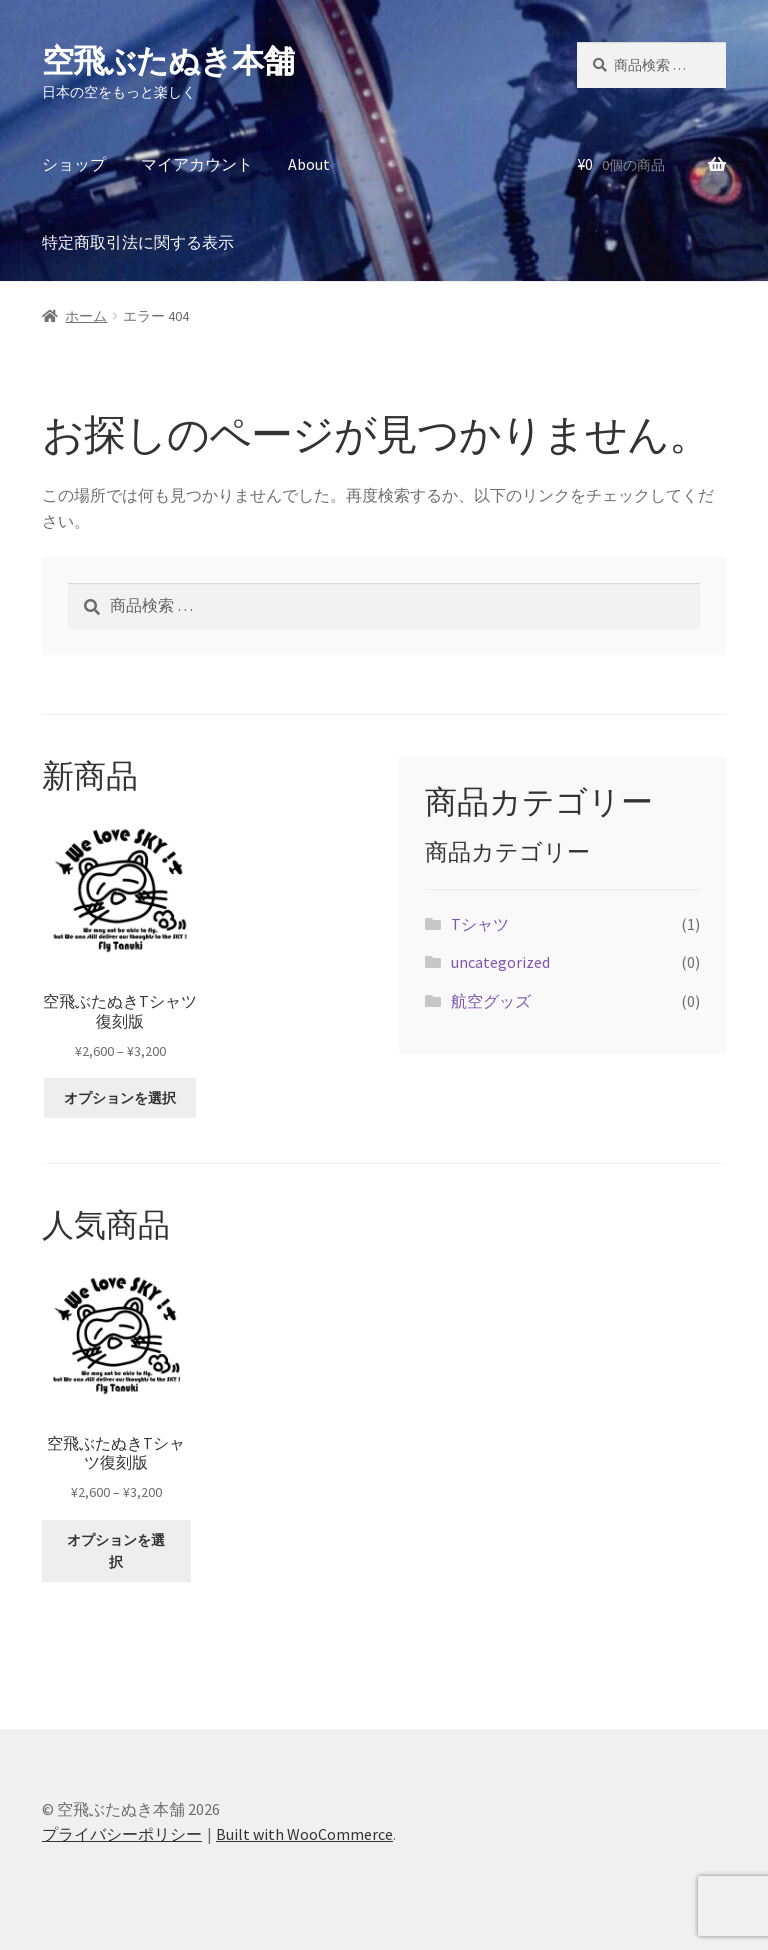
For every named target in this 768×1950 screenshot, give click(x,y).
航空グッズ (491, 1001)
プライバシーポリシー (122, 1834)
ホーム (86, 316)
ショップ (74, 164)
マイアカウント (197, 164)
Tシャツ (480, 924)
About (309, 164)
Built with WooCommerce (304, 1834)
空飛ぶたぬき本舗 (168, 61)
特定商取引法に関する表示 (138, 242)
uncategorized (500, 962)
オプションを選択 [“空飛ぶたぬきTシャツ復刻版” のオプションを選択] (120, 1098)
